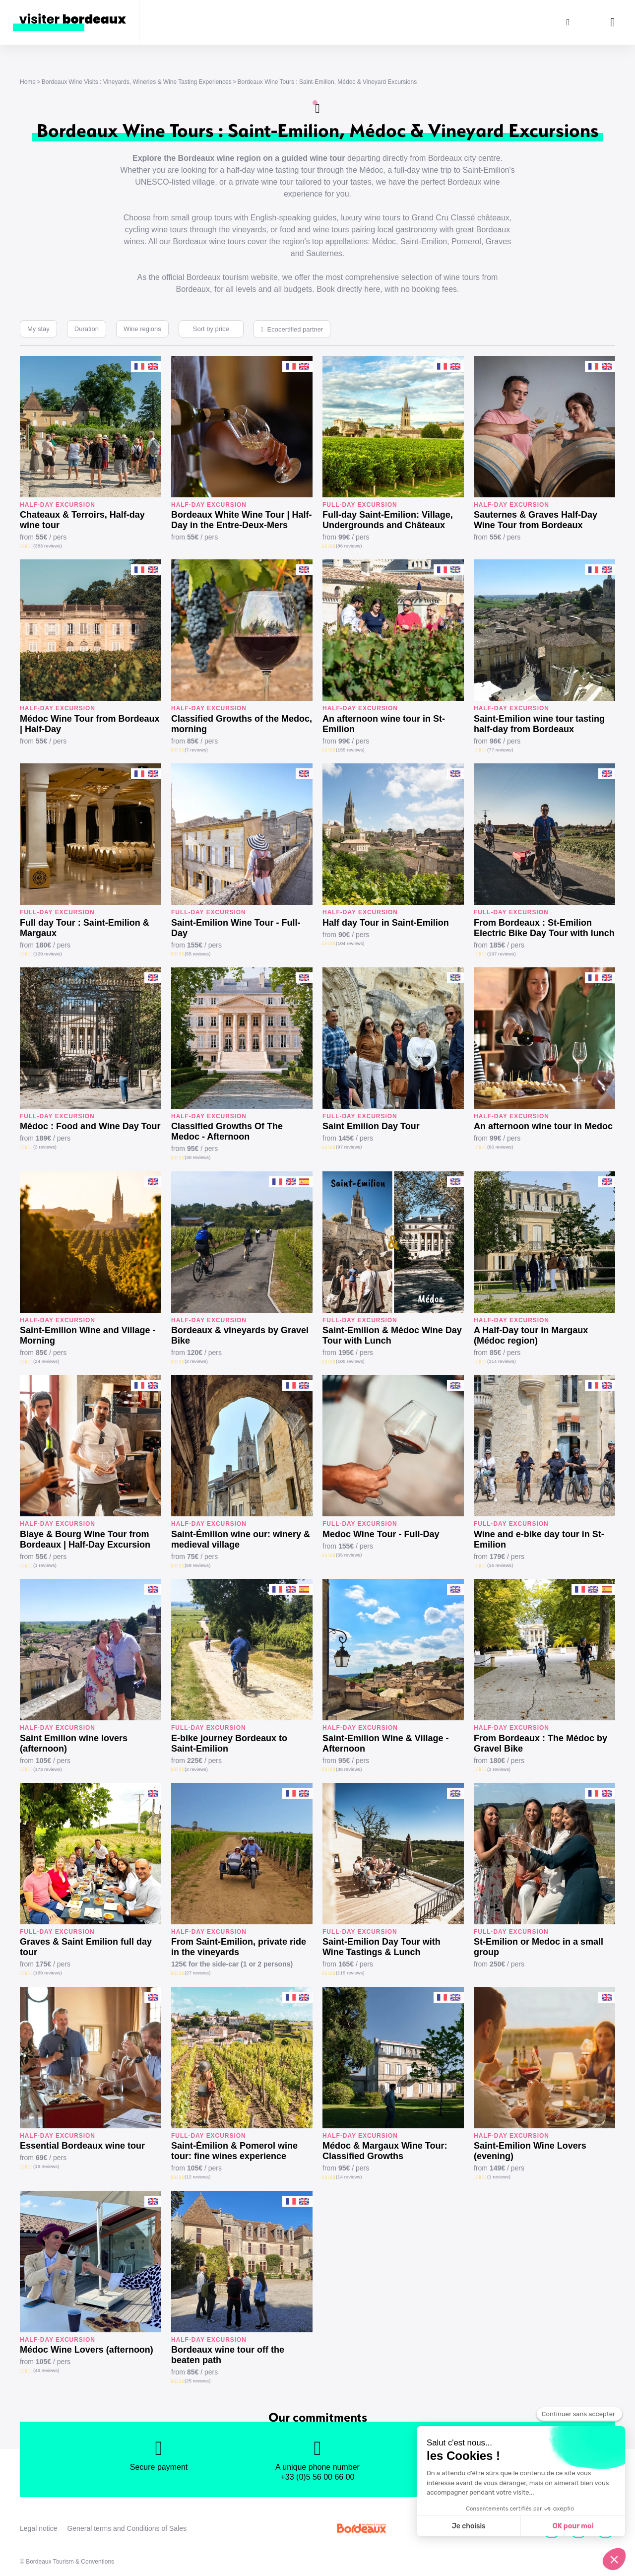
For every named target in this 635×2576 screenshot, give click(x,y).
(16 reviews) (500, 1565)
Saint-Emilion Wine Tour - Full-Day (235, 928)
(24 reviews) (46, 1361)
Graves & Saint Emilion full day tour (86, 1947)
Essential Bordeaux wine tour (82, 2146)
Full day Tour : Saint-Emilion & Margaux (84, 928)
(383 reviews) (47, 545)
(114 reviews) (501, 1361)
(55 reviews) (197, 953)
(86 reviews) (349, 545)
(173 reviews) (47, 1769)
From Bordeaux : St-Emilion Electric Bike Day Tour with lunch (544, 928)
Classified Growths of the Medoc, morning (241, 724)
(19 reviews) (46, 2166)
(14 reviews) (349, 2176)
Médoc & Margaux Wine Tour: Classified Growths (384, 2151)
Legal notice (39, 2528)
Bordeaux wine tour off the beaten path (227, 2355)
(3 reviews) (45, 1147)
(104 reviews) (350, 943)
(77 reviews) (500, 749)
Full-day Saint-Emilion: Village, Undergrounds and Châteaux (387, 520)
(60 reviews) (500, 1147)
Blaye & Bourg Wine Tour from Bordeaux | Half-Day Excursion (85, 1539)
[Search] (568, 22)
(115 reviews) (350, 1972)
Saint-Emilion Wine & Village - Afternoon (385, 1743)
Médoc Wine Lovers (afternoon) (86, 2350)
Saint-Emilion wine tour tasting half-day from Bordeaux (539, 724)
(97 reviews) (349, 1147)
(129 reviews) (47, 953)
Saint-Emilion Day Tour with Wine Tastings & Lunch (381, 1947)
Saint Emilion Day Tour (371, 1126)
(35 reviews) (349, 1769)
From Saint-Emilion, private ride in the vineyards (238, 1947)
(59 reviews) (197, 1565)
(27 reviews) (197, 1972)
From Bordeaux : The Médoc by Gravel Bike (540, 1743)
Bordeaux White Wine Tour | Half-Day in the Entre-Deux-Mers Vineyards (241, 520)
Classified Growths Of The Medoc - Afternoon (227, 1131)
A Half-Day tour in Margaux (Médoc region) (531, 1335)
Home (28, 81)
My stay (38, 329)
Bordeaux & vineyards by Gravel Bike (240, 1335)
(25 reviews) (197, 2380)
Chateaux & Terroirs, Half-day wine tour (82, 520)
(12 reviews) (197, 2176)
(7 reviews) (196, 749)
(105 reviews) (350, 1361)
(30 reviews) (197, 1157)
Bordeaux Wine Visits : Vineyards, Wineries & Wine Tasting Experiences (137, 81)
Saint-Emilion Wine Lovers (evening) (530, 2151)
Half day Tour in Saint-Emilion (385, 923)
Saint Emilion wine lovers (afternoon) (73, 1743)
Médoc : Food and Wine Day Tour (90, 1126)
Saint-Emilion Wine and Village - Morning (88, 1335)
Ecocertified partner (295, 329)
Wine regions (142, 329)
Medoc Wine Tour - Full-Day (381, 1534)
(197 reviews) (501, 953)
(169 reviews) (47, 1972)
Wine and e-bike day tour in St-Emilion (539, 1539)
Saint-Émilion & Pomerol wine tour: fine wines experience (234, 2151)
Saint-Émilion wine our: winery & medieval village (240, 1539)
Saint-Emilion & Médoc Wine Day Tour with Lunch (392, 1335)
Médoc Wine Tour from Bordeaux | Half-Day (90, 724)
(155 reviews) (350, 749)
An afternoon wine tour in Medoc (543, 1126)
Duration (86, 329)
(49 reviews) (46, 2370)
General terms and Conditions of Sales (127, 2528)
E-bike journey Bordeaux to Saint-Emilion (229, 1743)
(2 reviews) (196, 1361)
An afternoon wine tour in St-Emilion (383, 724)
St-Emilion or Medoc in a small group (538, 1947)
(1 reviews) (45, 1565)
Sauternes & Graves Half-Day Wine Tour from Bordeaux (535, 520)
